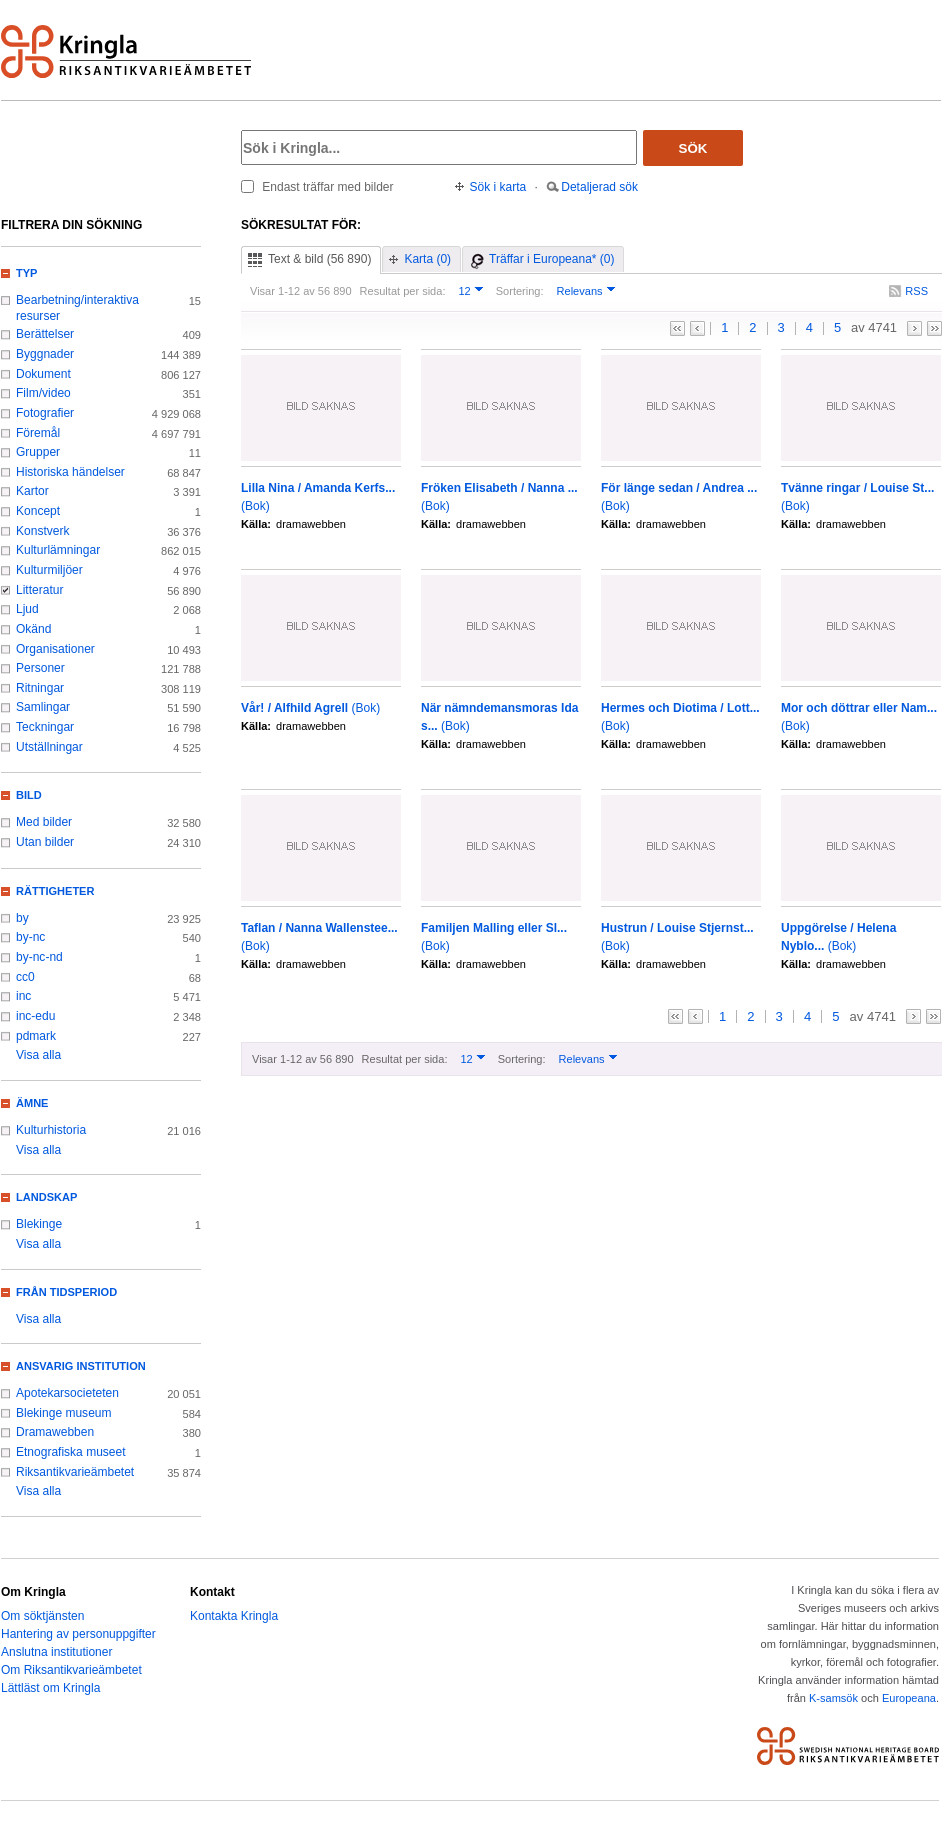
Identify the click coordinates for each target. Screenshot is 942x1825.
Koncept (38, 511)
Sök (693, 148)
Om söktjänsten (42, 1616)
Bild (29, 795)
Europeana (909, 1698)
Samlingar (43, 707)
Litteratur (39, 590)
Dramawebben (55, 1432)
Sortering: (520, 291)
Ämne (32, 1103)
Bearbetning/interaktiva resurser (77, 308)
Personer (40, 668)
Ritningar (40, 688)
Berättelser (45, 334)
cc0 (25, 977)
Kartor (32, 491)
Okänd (33, 629)
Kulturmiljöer (49, 570)
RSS (916, 291)
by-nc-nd (39, 957)
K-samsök (833, 1698)
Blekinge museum (64, 1413)
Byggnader (45, 354)
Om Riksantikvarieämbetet (71, 1670)
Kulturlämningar (58, 550)
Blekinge (39, 1224)
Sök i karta (498, 187)
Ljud (27, 609)
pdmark (36, 1036)
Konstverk (42, 531)
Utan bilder (45, 842)
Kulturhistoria (51, 1130)
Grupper (38, 452)
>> (934, 328)
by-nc (30, 937)
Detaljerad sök (599, 187)
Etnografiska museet (71, 1452)
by (22, 918)
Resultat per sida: (403, 291)
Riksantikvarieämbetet (75, 1472)
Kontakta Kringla (234, 1616)
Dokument (43, 374)
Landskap (46, 1197)
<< (677, 328)
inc (23, 996)
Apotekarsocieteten (67, 1393)
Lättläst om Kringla (50, 1688)
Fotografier (45, 413)
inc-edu (35, 1016)
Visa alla (38, 1055)
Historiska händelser (70, 472)
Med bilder (44, 822)
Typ (26, 273)
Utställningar (49, 747)
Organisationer (55, 649)
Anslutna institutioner (56, 1652)
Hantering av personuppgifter (78, 1634)
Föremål (38, 433)
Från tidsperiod (66, 1292)
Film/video (43, 393)
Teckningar (45, 727)
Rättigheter (55, 891)
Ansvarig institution (81, 1366)
